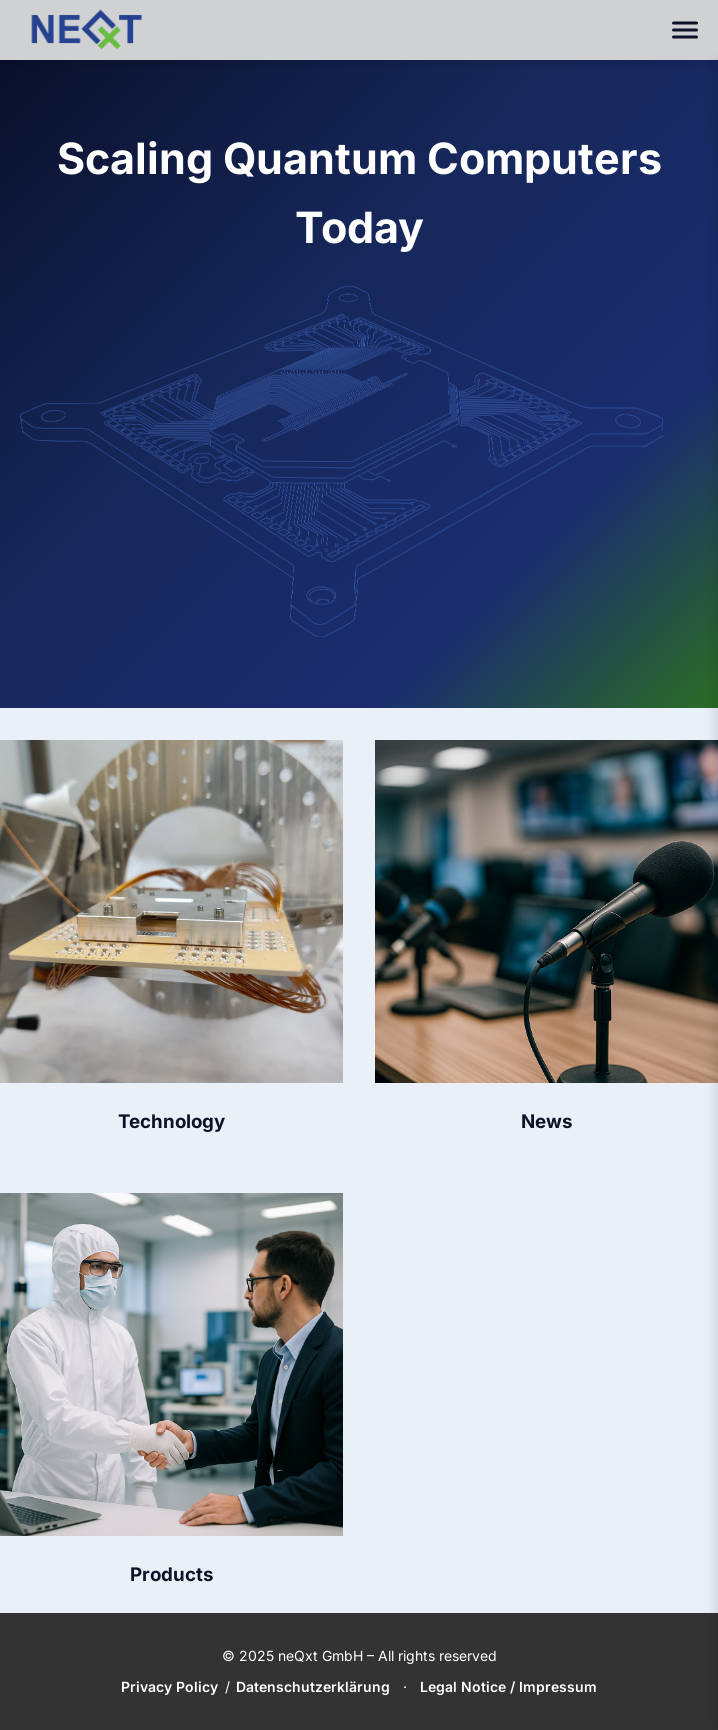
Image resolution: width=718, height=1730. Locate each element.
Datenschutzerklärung (313, 1686)
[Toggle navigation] (685, 30)
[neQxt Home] (86, 30)
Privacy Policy (169, 1686)
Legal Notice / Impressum (508, 1686)
